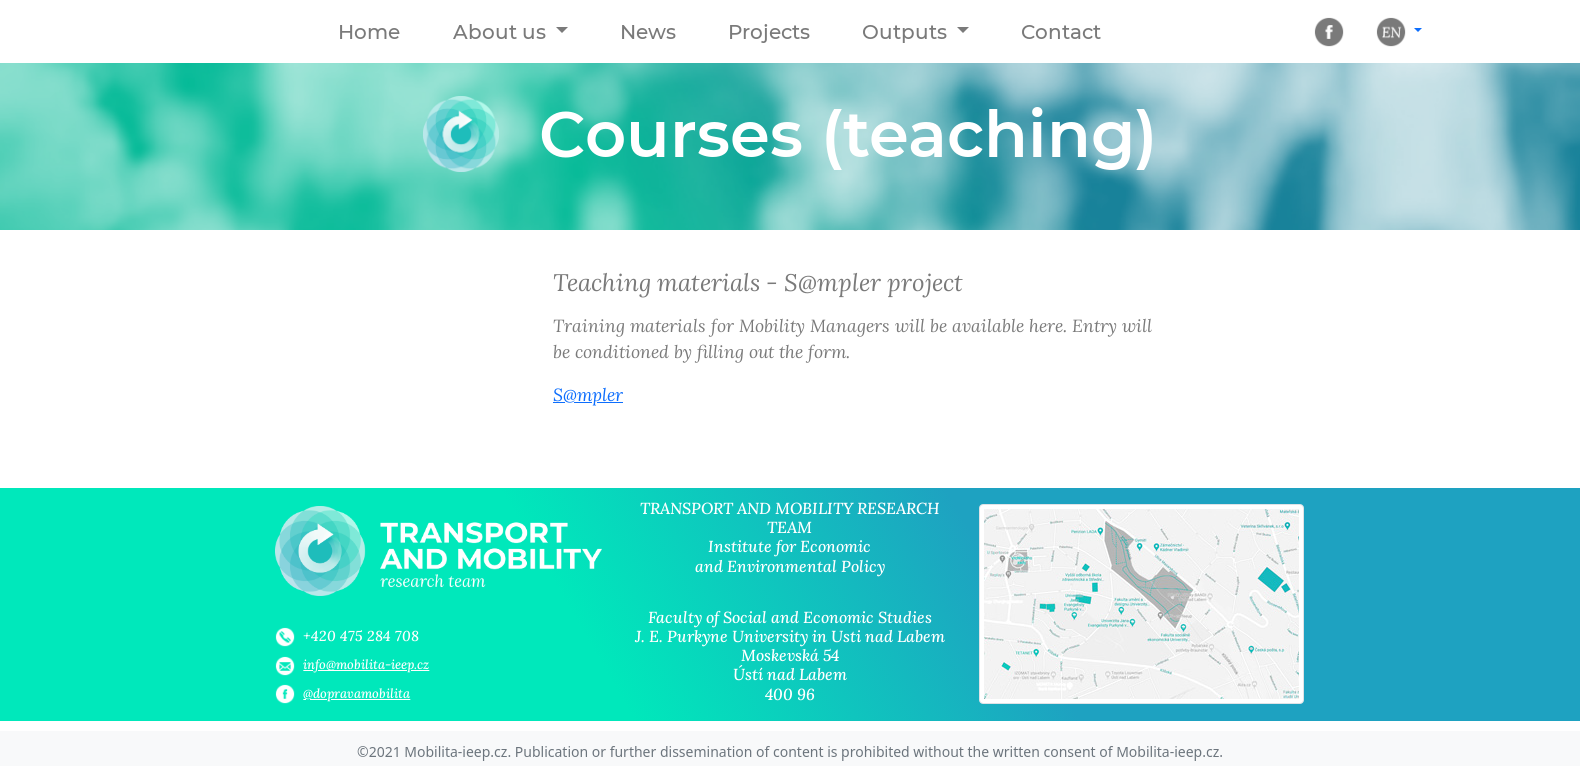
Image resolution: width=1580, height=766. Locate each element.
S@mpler (588, 394)
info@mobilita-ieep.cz (366, 664)
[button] (510, 32)
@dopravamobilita (356, 693)
